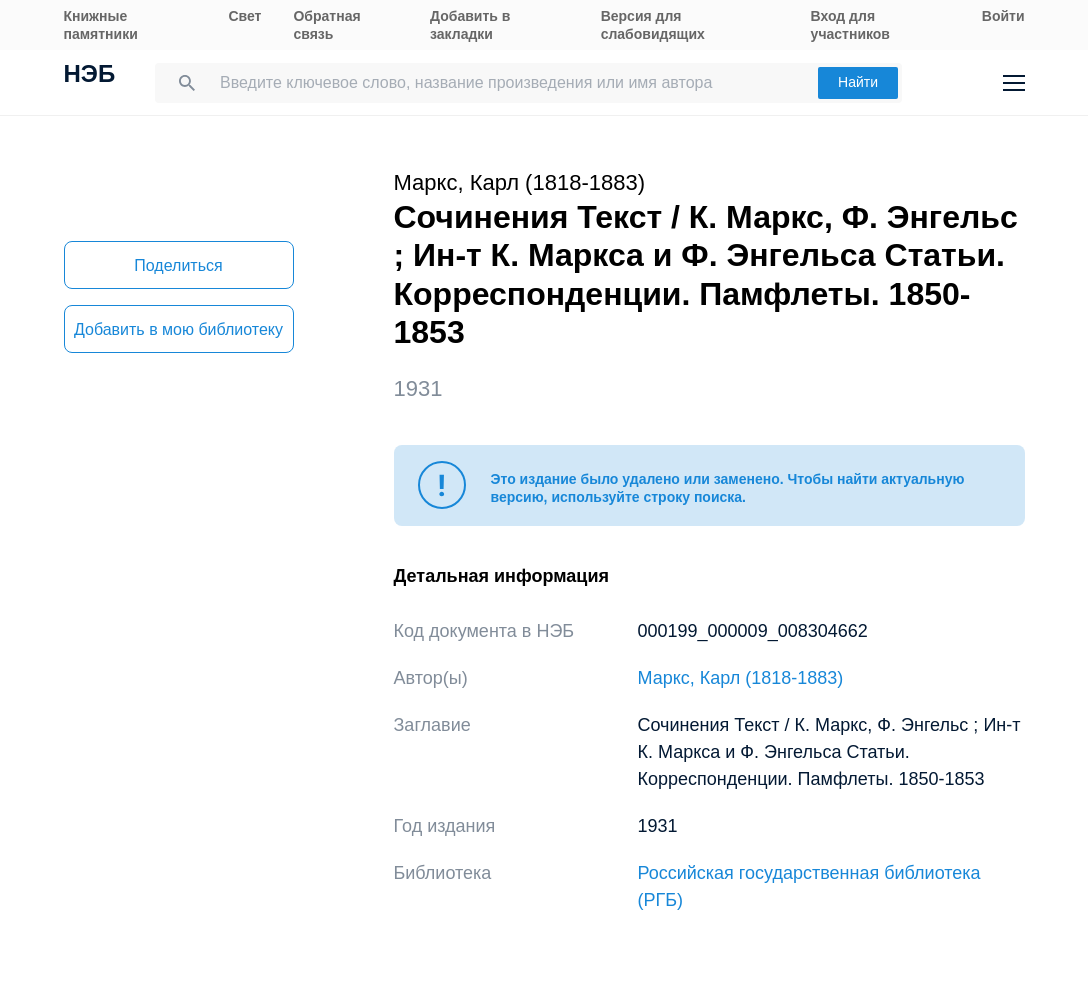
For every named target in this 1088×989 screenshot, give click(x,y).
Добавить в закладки (470, 25)
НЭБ (90, 76)
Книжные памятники (101, 25)
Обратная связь (326, 25)
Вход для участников (850, 25)
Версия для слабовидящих (653, 25)
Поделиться (178, 265)
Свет (244, 16)
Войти (1003, 16)
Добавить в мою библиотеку (178, 329)
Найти (858, 82)
